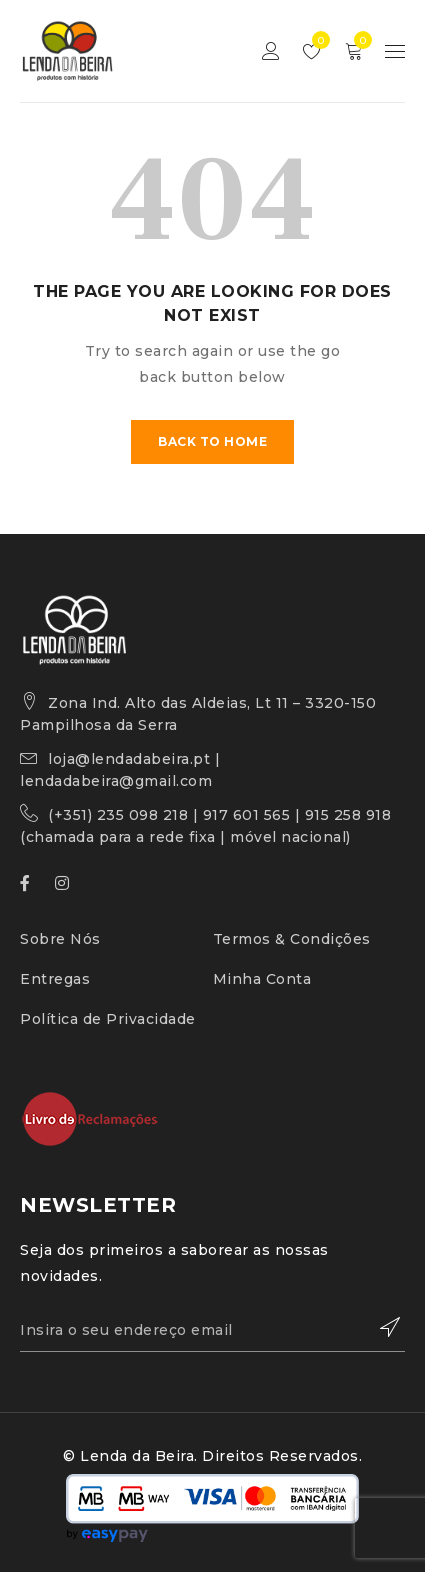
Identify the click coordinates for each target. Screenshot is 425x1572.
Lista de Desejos (316, 40)
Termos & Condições (292, 939)
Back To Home (212, 441)
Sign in (271, 51)
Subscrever (380, 1327)
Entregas (55, 979)
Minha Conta (262, 979)
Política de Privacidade (108, 1019)
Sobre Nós (60, 939)
